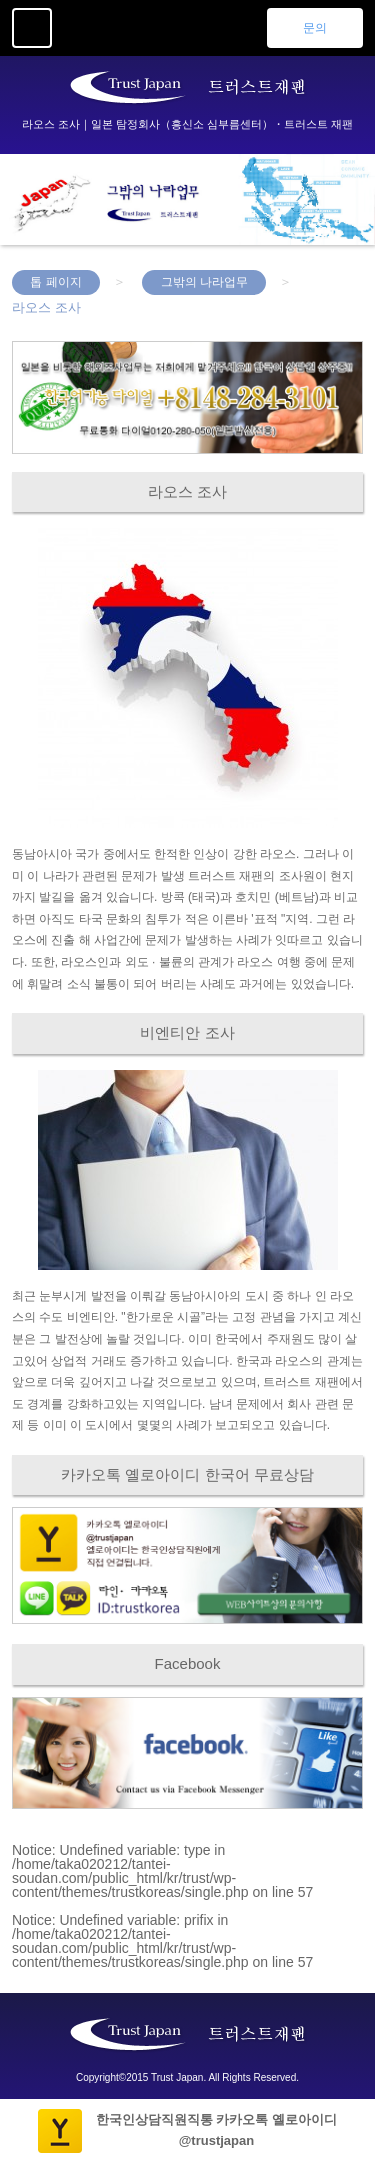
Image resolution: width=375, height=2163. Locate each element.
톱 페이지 (55, 282)
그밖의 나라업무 (204, 282)
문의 (315, 28)
